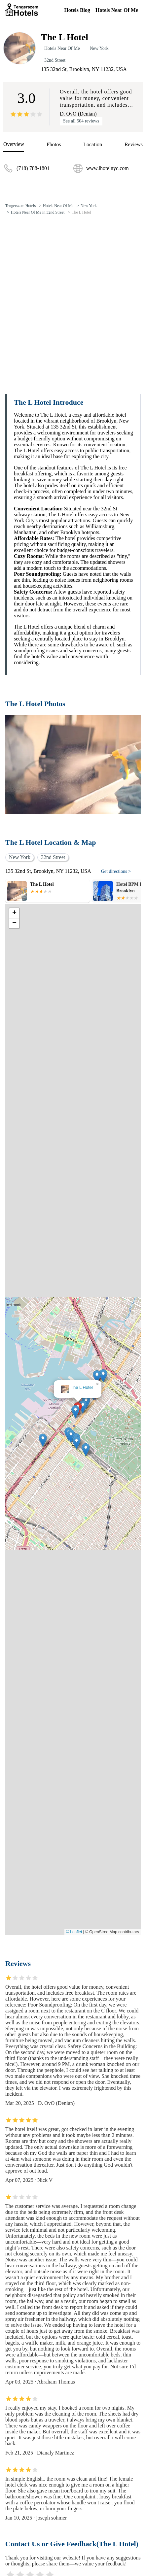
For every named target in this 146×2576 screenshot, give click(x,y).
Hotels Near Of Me (116, 10)
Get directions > (116, 871)
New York (99, 48)
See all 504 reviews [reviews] (81, 121)
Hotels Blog (77, 10)
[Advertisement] (73, 296)
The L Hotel (81, 212)
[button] (75, 1412)
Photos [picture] (54, 144)
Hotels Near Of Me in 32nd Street (38, 212)
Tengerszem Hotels (20, 205)
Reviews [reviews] (134, 144)
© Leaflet (74, 1932)
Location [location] (92, 144)
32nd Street (54, 60)
